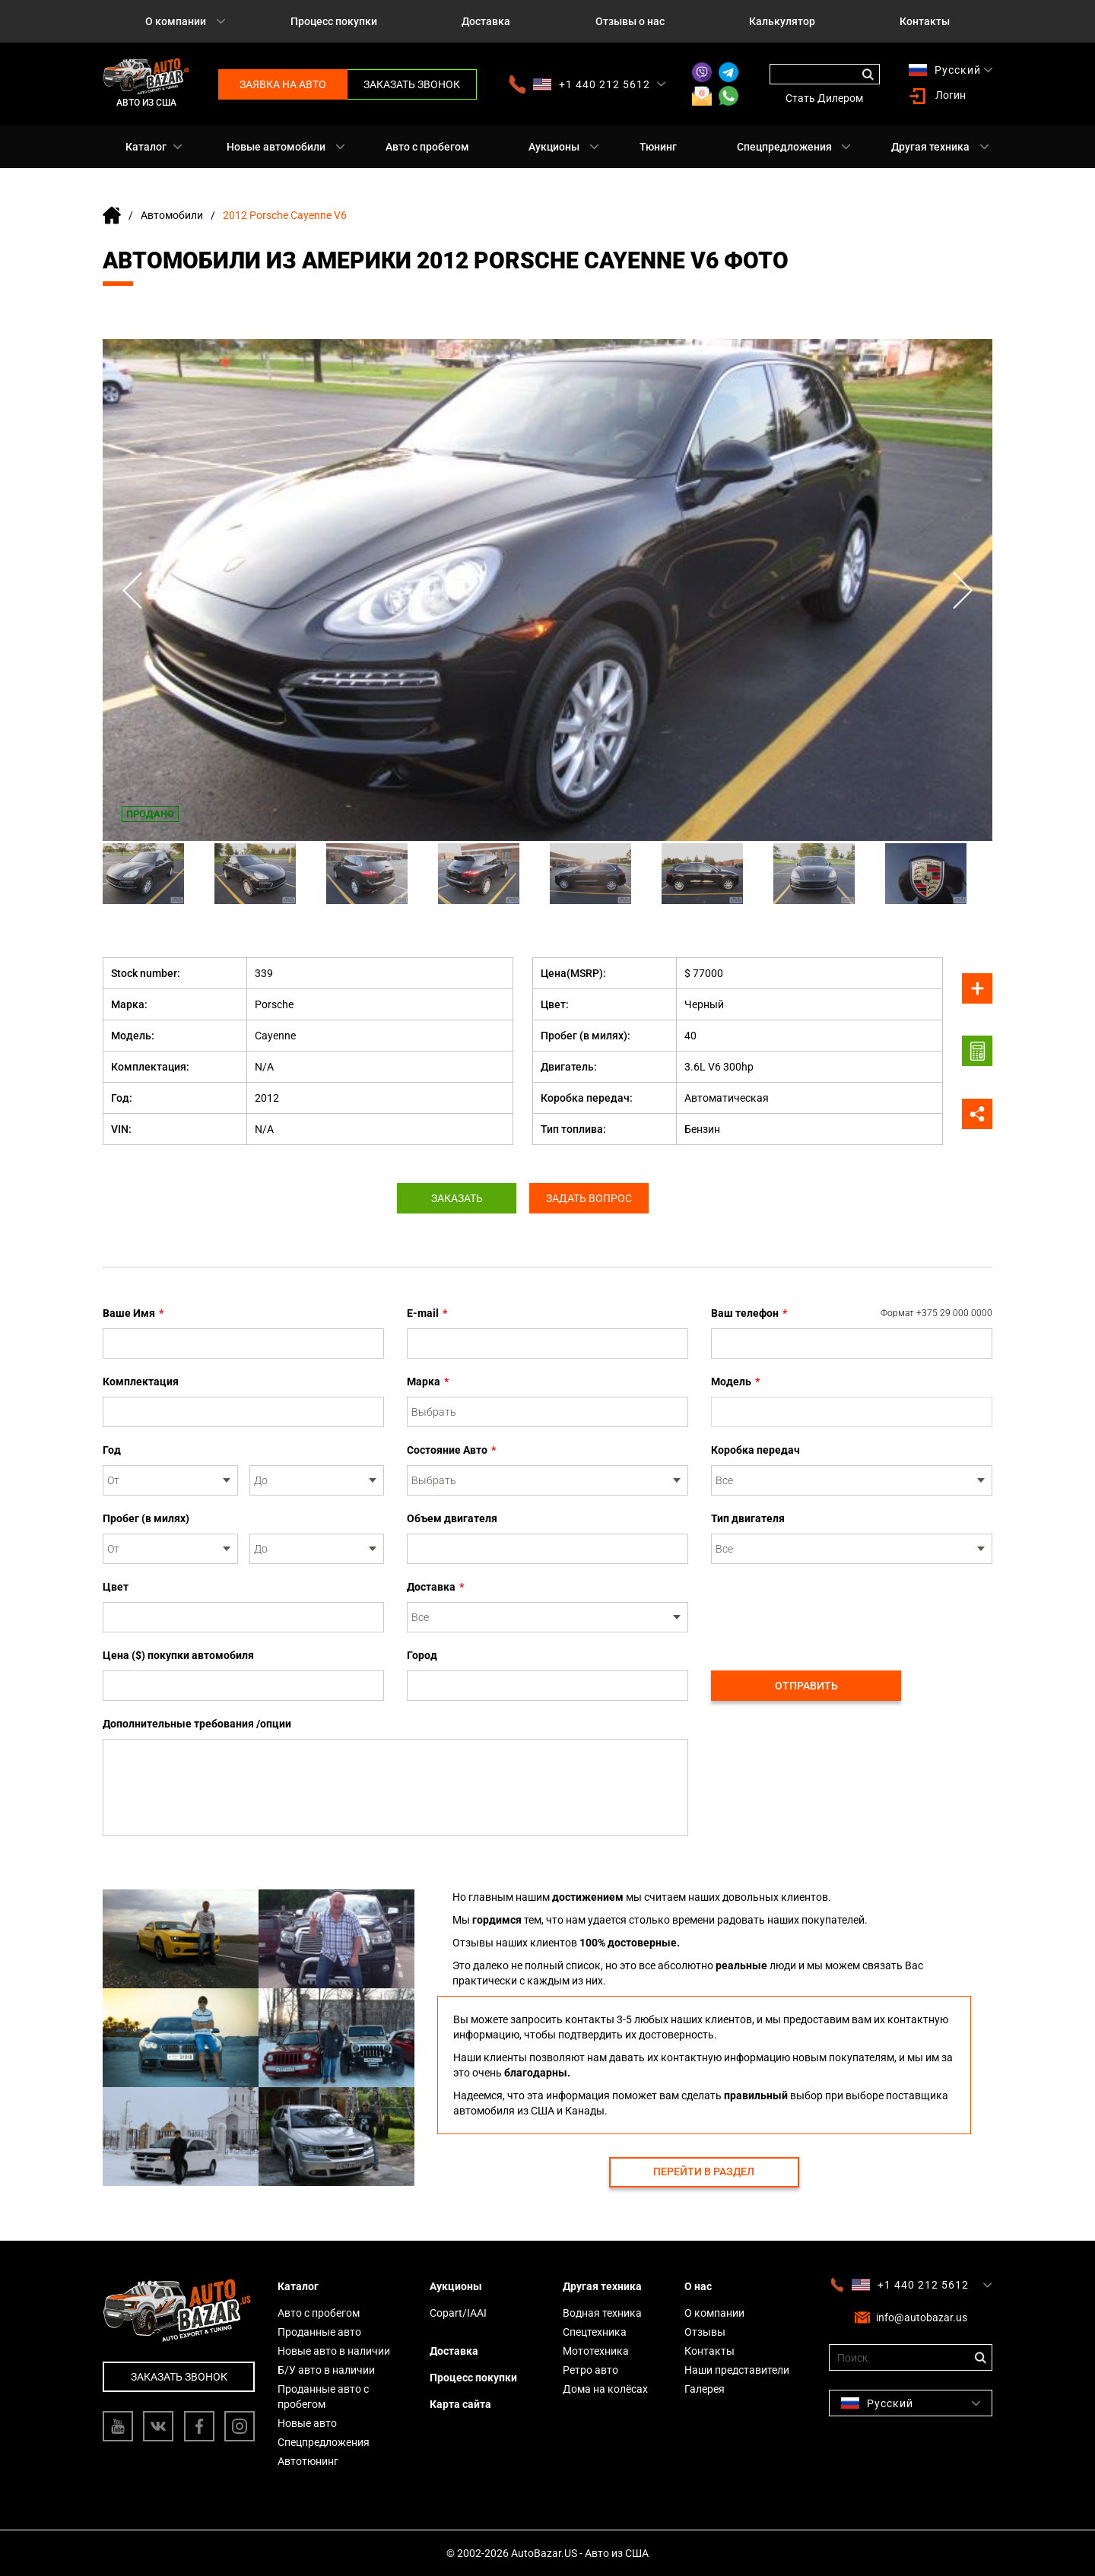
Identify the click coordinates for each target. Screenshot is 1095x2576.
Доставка (486, 21)
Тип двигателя (748, 1518)
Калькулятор (782, 21)
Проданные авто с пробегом (323, 2396)
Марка (428, 1381)
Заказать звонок (411, 84)
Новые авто (307, 2423)
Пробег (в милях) (146, 1518)
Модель (735, 1381)
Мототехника (596, 2351)
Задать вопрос (591, 1198)
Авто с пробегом (427, 147)
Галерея (704, 2389)
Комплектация (141, 1381)
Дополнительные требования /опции (197, 1724)
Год (112, 1450)
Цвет (116, 1587)
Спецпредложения (784, 147)
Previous (133, 590)
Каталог (146, 147)
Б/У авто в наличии (326, 2370)
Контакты (925, 21)
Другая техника (930, 147)
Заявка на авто (283, 84)
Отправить (806, 1686)
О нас (698, 2286)
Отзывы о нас (630, 21)
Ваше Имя (133, 1313)
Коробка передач (755, 1450)
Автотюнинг (308, 2461)
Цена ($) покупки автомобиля (178, 1655)
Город (422, 1655)
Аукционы (553, 147)
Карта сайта (460, 2404)
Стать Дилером (824, 98)
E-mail (427, 1313)
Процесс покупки (333, 21)
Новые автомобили (276, 147)
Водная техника (602, 2313)
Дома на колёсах (605, 2389)
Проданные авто (319, 2332)
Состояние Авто (451, 1450)
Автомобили (172, 215)
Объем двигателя (452, 1518)
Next (962, 590)
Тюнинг (658, 147)
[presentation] (826, 1609)
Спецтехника (595, 2332)
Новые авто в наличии (334, 2351)
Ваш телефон (851, 1313)
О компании (175, 21)
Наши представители (736, 2370)
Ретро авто (590, 2370)
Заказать (455, 1198)
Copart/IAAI (458, 2313)
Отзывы (704, 2332)
